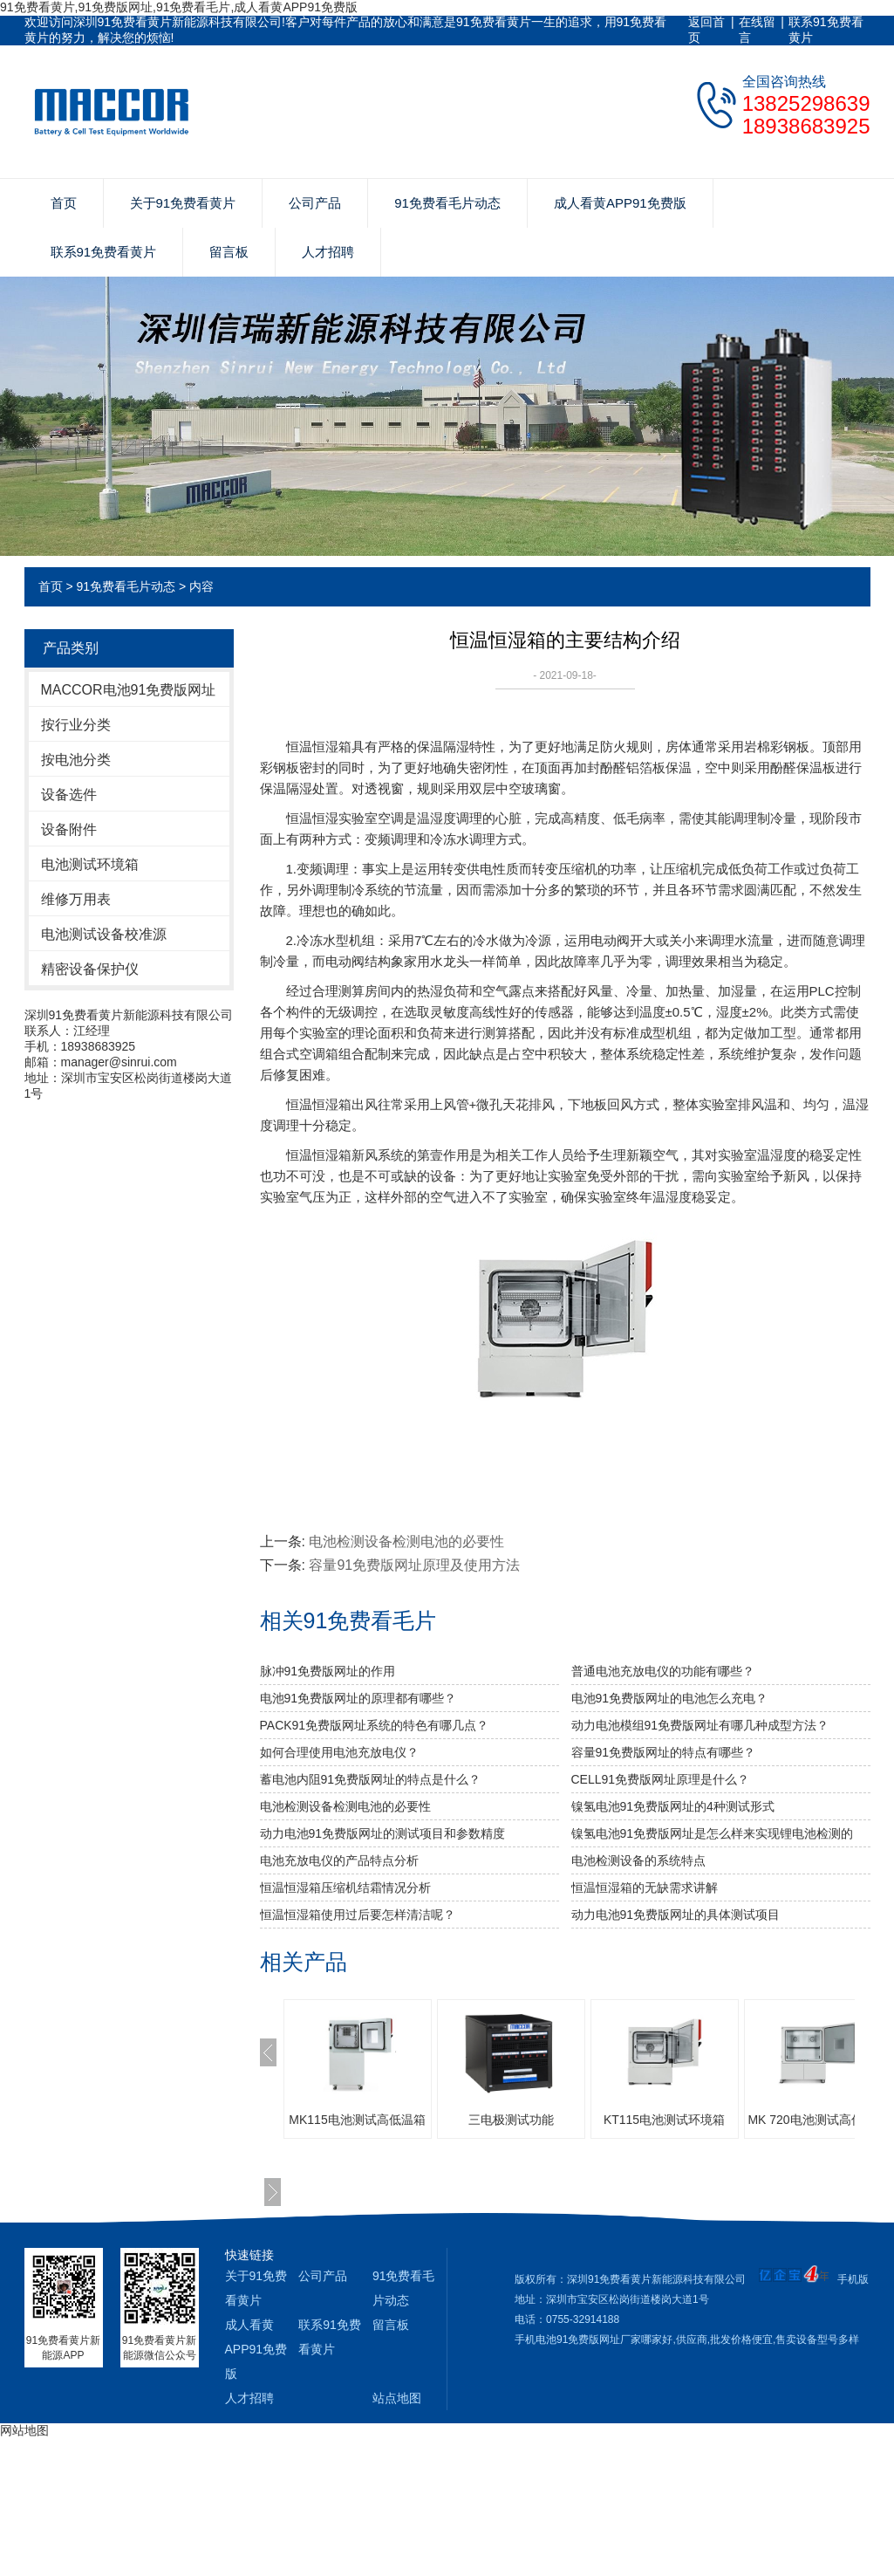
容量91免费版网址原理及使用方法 (414, 1565)
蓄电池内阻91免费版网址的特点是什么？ (370, 1779)
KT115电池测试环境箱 (664, 2120)
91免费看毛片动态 (447, 202)
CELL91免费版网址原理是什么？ (660, 1779)
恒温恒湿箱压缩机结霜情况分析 (345, 1887)
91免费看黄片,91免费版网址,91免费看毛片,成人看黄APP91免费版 (179, 7)
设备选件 (69, 794)
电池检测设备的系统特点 (638, 1860)
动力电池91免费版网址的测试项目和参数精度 (383, 1833)
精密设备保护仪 (90, 969)
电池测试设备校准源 (104, 934)
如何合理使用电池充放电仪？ (339, 1752)
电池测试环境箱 (90, 864)
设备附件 (69, 829)
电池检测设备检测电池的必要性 (406, 1541)
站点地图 (396, 2398)
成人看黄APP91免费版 (620, 202)
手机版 (853, 2279)
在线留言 (757, 30)
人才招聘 (328, 251)
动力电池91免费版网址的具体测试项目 (676, 1915)
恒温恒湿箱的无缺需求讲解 (644, 1887)
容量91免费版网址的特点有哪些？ (663, 1752)
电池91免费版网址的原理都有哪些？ (358, 1698)
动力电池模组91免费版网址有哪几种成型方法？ (700, 1725)
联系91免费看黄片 (825, 30)
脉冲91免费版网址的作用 (328, 1671)
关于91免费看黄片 (183, 202)
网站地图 (24, 2430)
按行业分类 (76, 724)
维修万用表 (76, 899)
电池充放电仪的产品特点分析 (339, 1860)
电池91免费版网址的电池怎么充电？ (669, 1698)
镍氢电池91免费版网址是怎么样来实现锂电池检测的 (712, 1833)
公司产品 (315, 202)
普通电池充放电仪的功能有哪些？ (662, 1671)
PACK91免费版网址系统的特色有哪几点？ (374, 1725)
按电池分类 (76, 759)
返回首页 (706, 30)
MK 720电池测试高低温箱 (817, 2120)
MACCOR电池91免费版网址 (128, 689)
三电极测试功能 (511, 2120)
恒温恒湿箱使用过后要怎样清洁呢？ (357, 1915)
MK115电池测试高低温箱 (357, 2120)
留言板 (229, 251)
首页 (64, 202)
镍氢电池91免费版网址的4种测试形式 (673, 1806)
